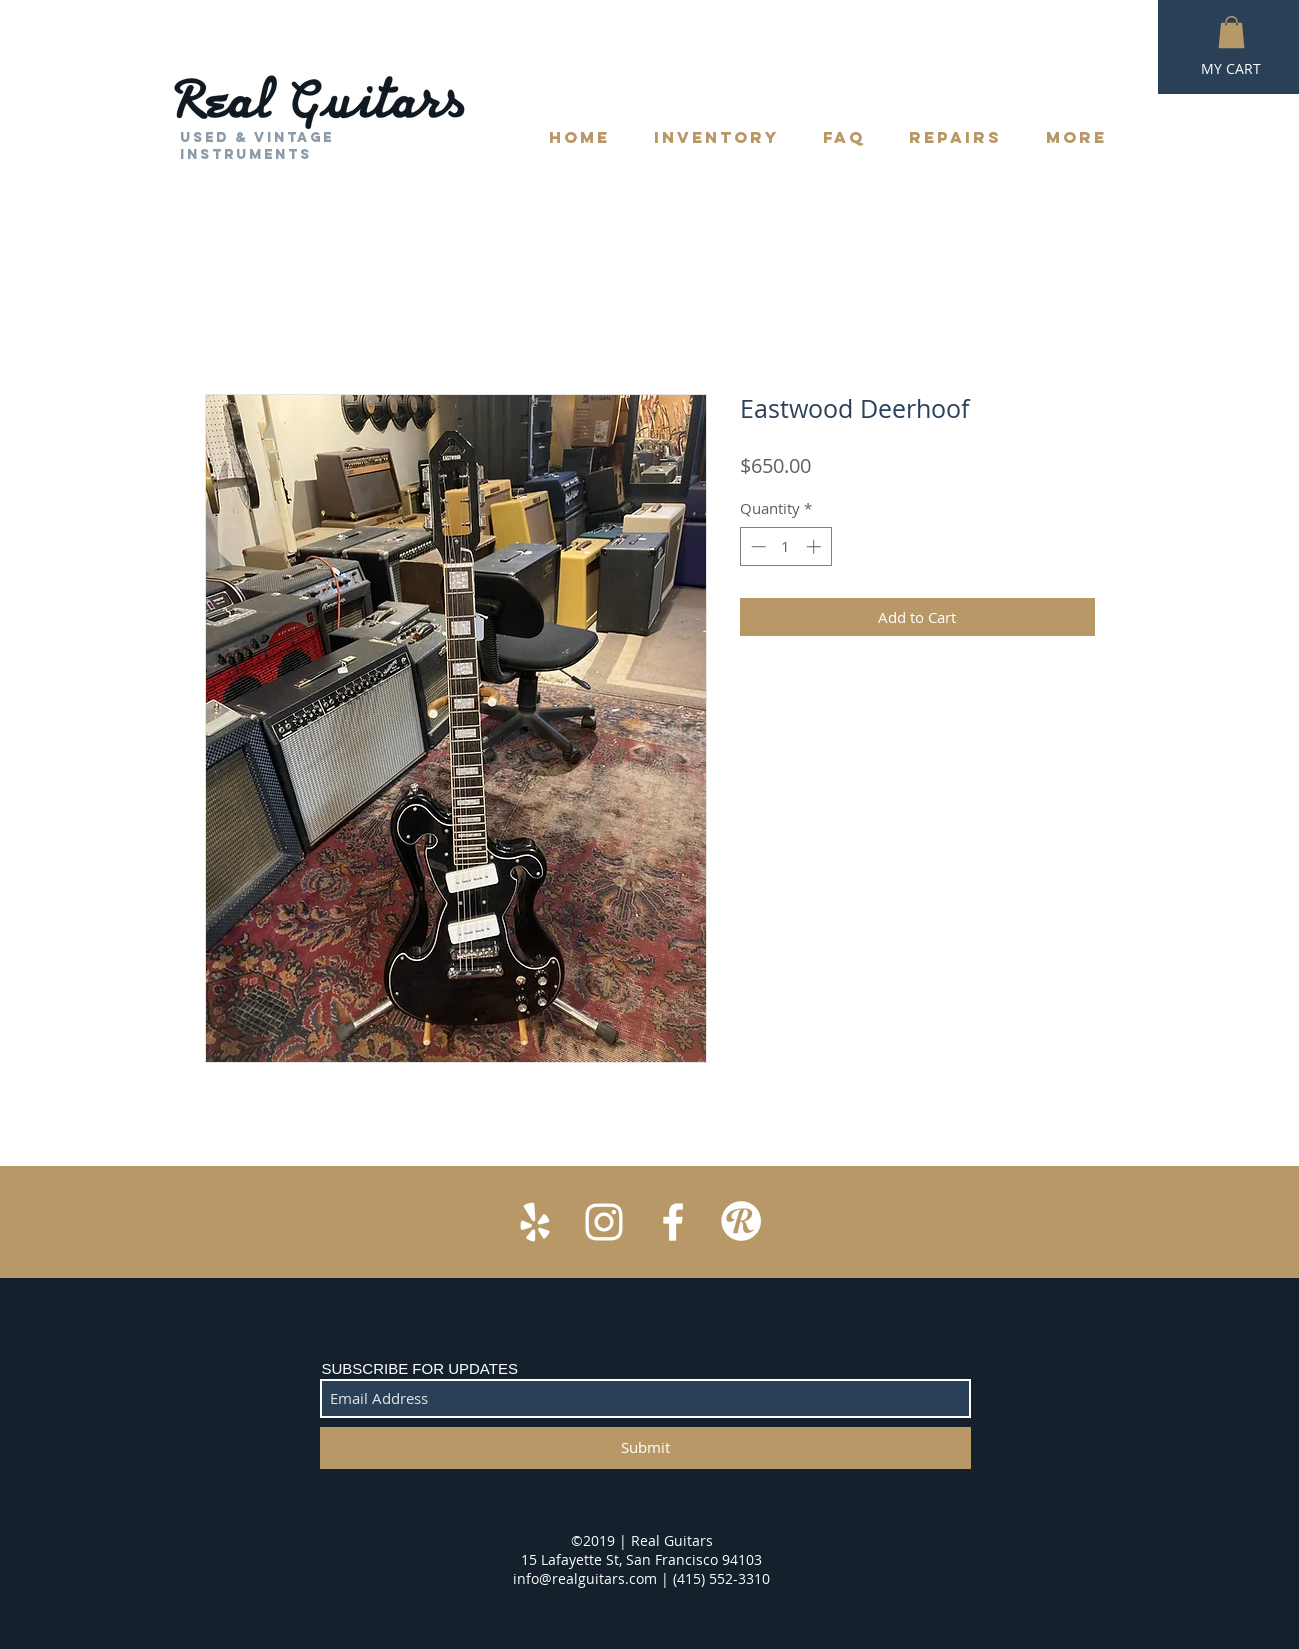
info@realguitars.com (585, 1578)
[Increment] (815, 546)
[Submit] (645, 1448)
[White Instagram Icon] (604, 1222)
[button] (1231, 32)
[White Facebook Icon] (673, 1222)
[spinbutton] (785, 546)
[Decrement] (756, 546)
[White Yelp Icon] (535, 1222)
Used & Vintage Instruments (257, 146)
